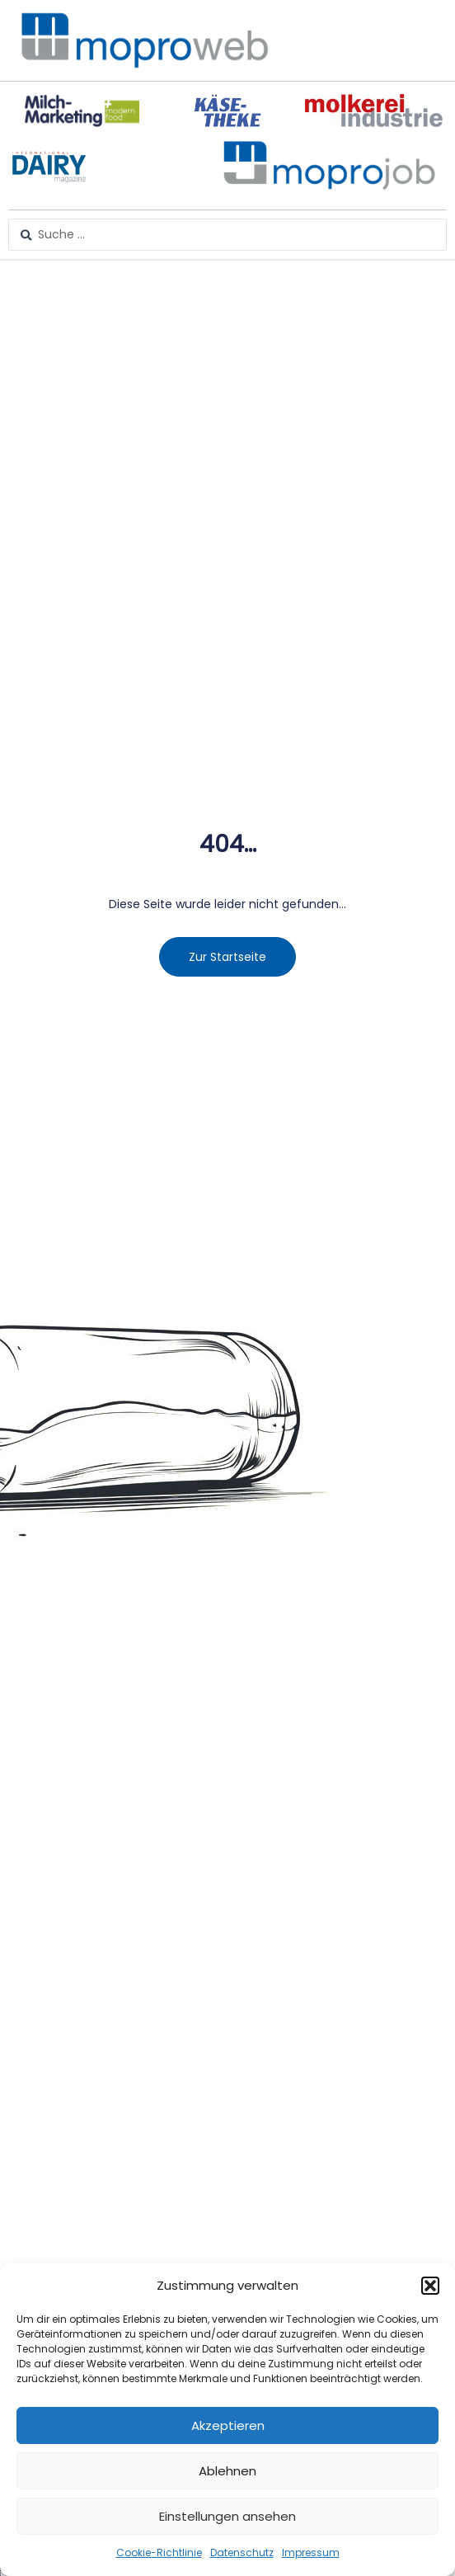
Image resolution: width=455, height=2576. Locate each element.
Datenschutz (242, 2552)
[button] (430, 2285)
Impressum (311, 2552)
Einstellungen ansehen (227, 2516)
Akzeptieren (228, 2425)
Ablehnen (227, 2470)
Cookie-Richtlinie (159, 2552)
